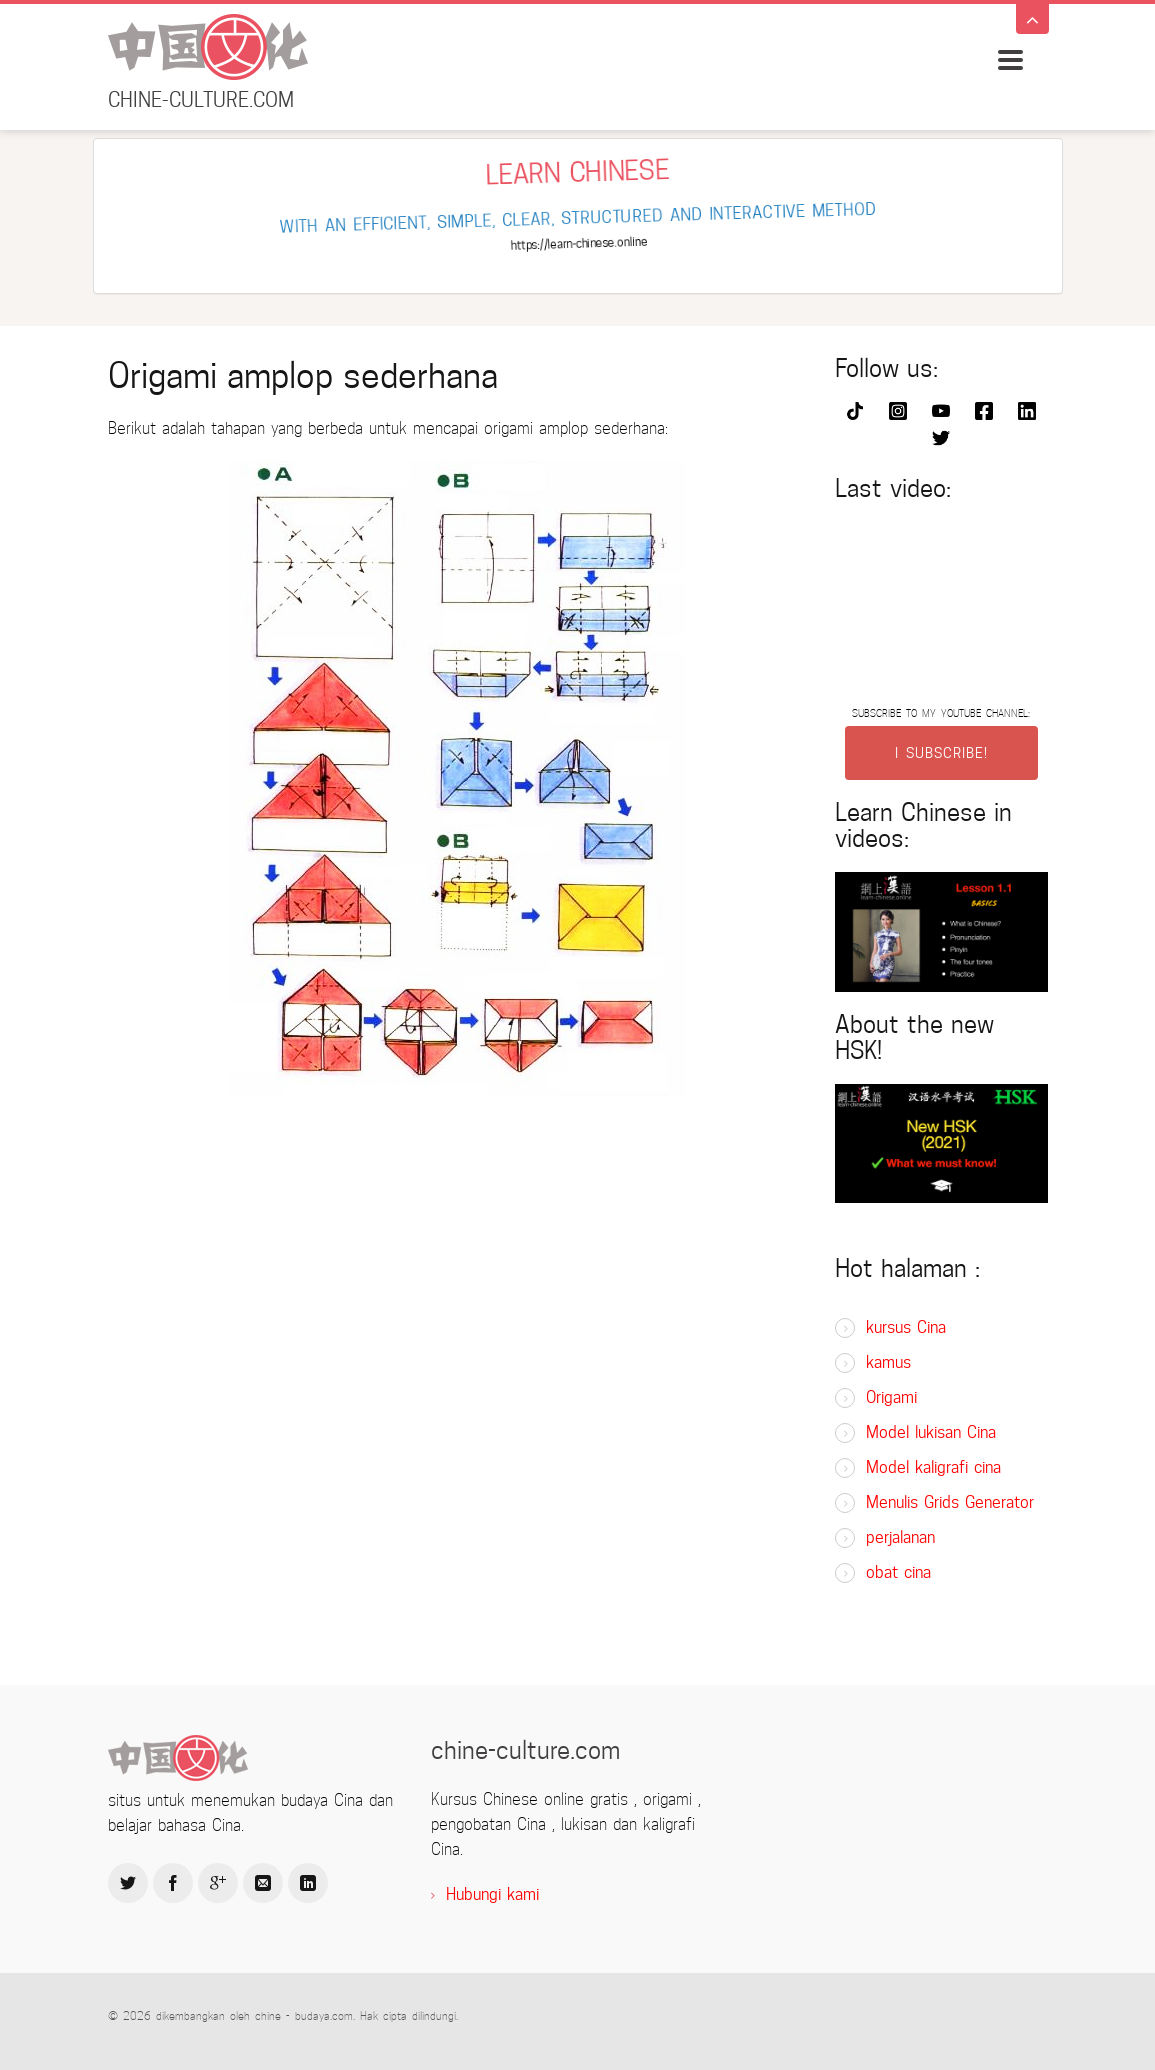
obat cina (898, 1572)
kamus (888, 1362)
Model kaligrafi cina (933, 1467)
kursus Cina (906, 1327)
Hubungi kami (492, 1894)
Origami (891, 1397)
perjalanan (900, 1537)
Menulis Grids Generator (950, 1502)
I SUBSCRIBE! (941, 753)
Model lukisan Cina (931, 1432)
